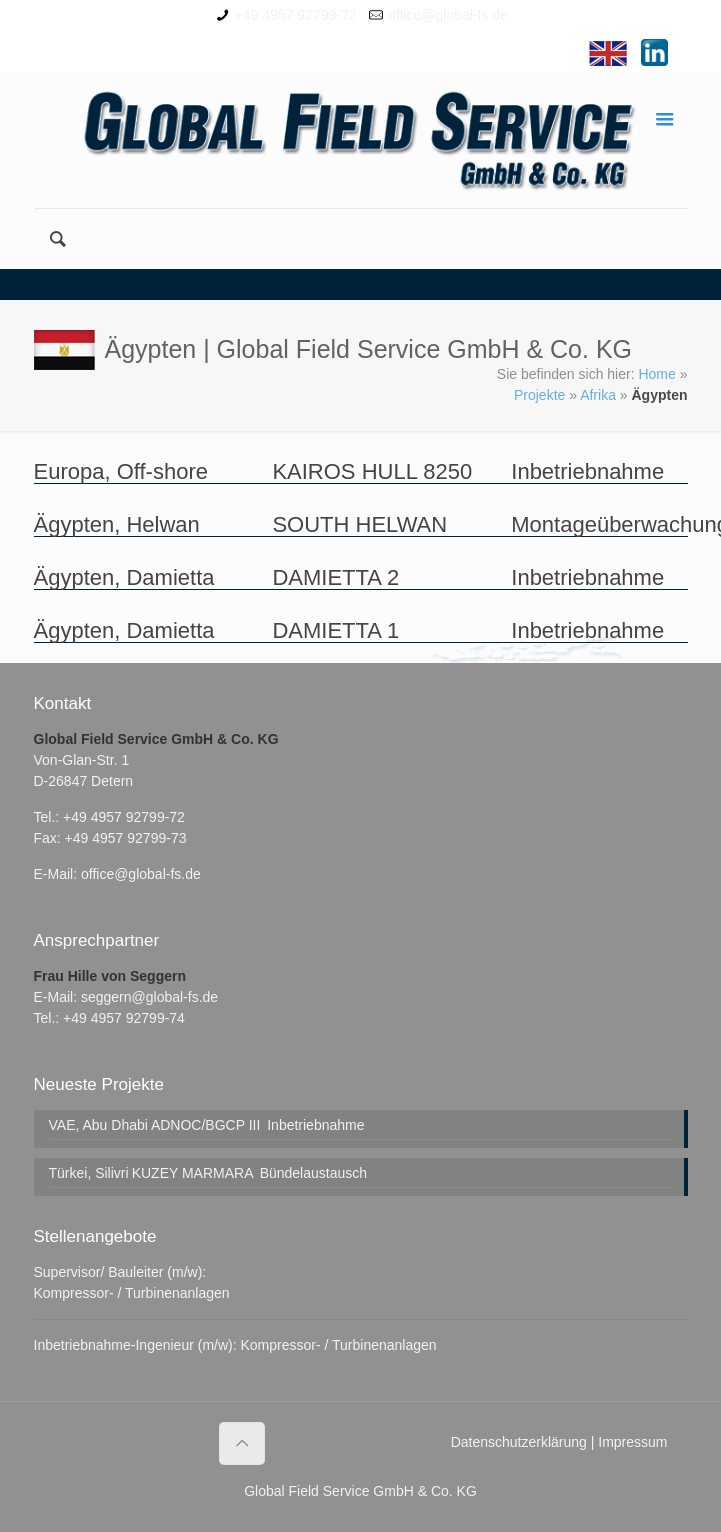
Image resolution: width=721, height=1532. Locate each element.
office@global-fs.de (448, 15)
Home (656, 374)
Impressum (632, 1442)
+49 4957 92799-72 (296, 15)
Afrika (598, 395)
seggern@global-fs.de (149, 997)
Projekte (539, 395)
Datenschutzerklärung (519, 1442)
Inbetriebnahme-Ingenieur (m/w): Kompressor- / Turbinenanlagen (235, 1345)
